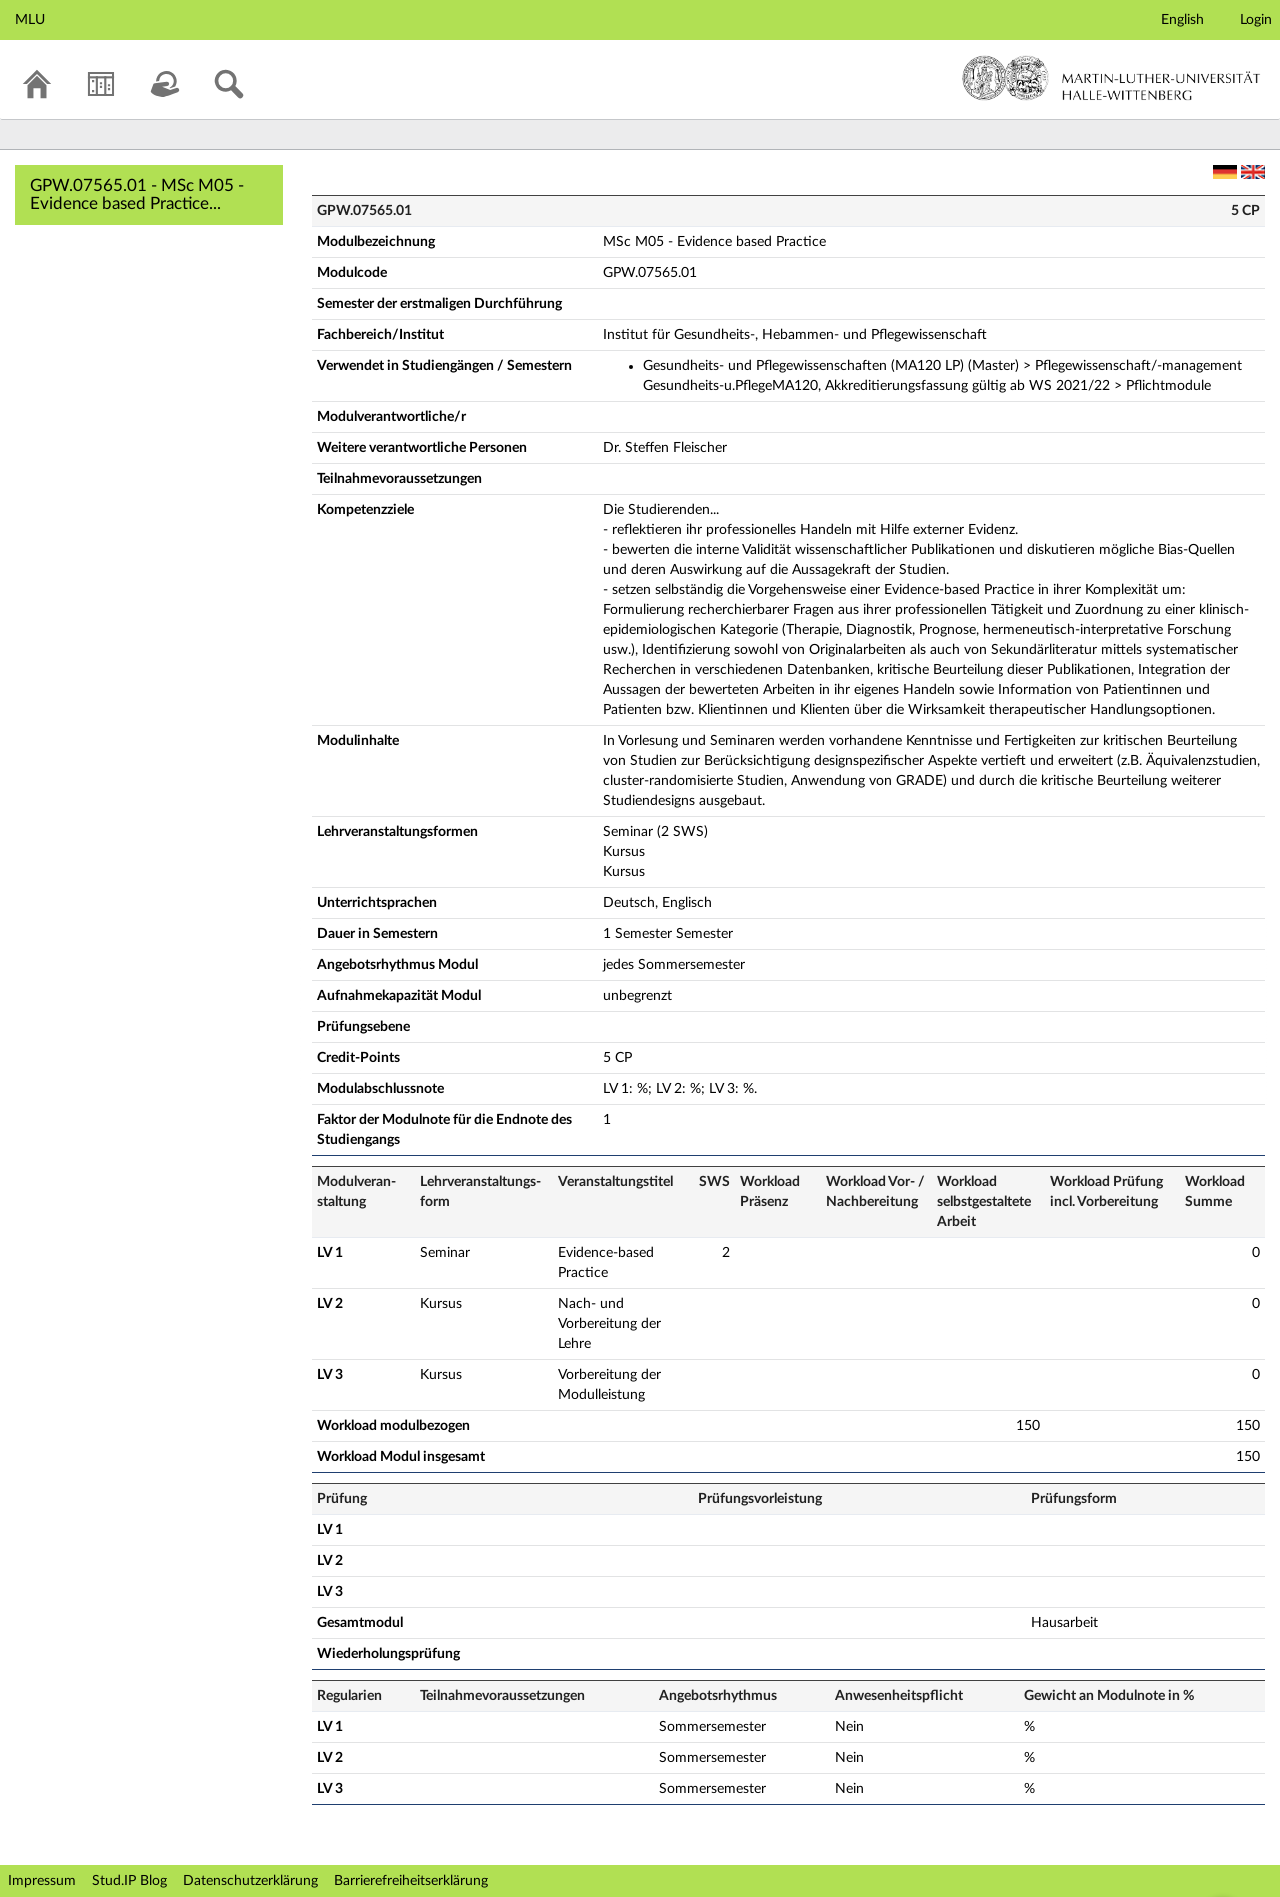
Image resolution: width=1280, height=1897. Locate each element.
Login (1256, 20)
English (1182, 20)
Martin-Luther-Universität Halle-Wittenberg (1111, 78)
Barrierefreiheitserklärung (411, 1881)
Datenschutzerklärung (250, 1881)
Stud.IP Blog (129, 1881)
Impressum (42, 1881)
